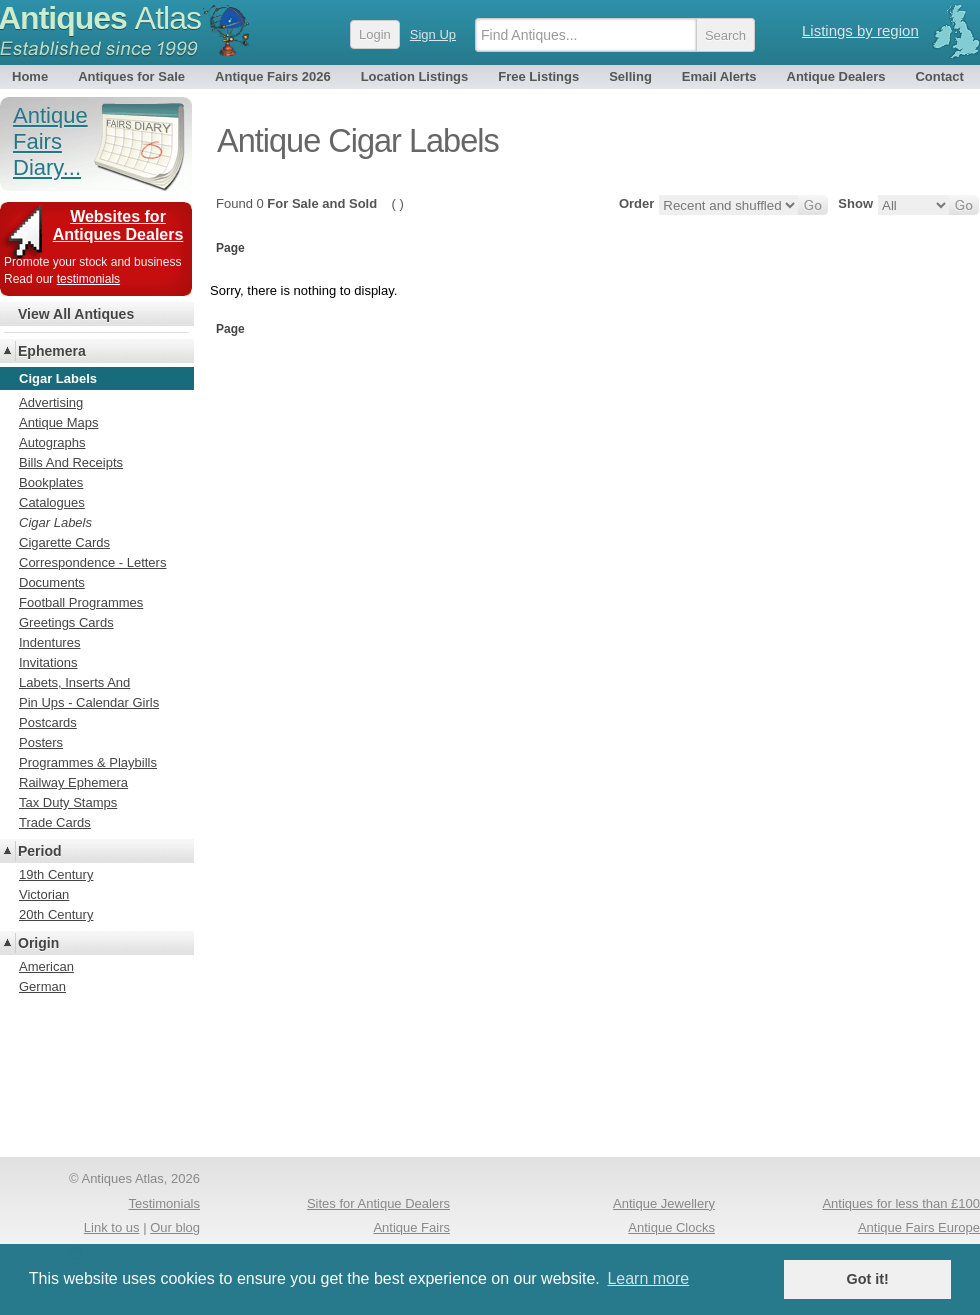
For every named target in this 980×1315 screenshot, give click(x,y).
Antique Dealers (836, 76)
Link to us (112, 1227)
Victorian (44, 894)
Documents (52, 582)
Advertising (51, 402)
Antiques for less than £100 (901, 1203)
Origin (38, 943)
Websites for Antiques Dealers (118, 225)
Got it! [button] (868, 1279)
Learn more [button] (648, 1278)
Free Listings (538, 76)
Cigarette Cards (64, 542)
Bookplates (51, 482)
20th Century (56, 914)
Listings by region (860, 30)
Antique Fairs (411, 1227)
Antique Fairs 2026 (273, 76)
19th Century (56, 874)
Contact (939, 76)
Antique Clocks (671, 1227)
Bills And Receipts (71, 462)
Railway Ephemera (73, 782)
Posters (41, 742)
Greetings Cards (66, 622)
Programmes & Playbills (88, 762)
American (46, 966)
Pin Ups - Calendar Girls (89, 702)
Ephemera (52, 351)
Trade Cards (55, 822)
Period (40, 851)
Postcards (48, 722)
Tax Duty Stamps (68, 802)
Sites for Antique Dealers (378, 1203)
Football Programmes (81, 602)
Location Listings (415, 76)
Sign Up (433, 34)
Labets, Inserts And (74, 682)
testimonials (88, 279)
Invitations (48, 662)
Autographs (52, 442)
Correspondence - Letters (92, 562)
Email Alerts (719, 76)
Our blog (175, 1227)
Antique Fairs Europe (919, 1227)
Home (30, 76)
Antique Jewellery (664, 1203)
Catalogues (52, 502)
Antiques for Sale (131, 76)
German (42, 986)
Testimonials (164, 1203)
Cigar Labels (55, 522)
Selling (630, 76)
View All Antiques (76, 314)
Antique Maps (59, 422)
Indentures (49, 642)
